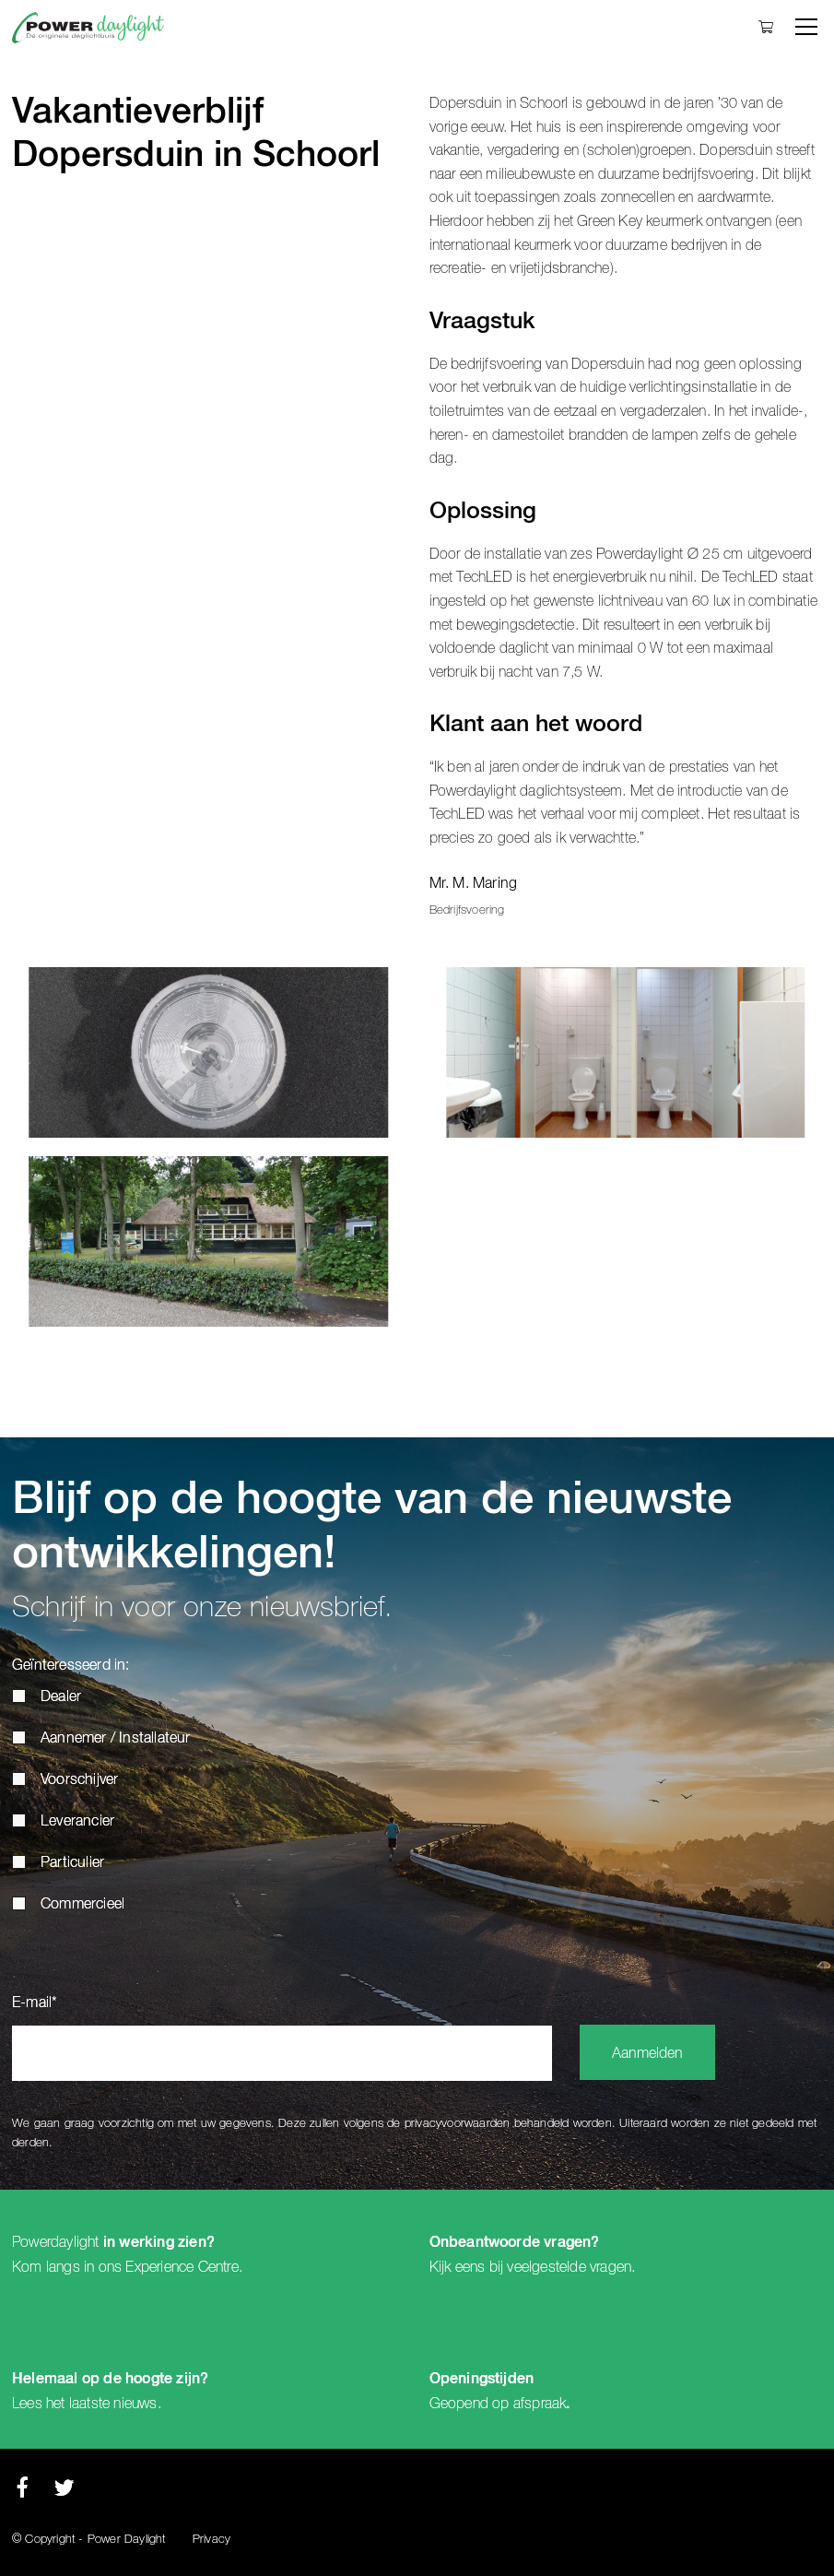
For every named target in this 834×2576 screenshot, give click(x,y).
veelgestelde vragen (569, 2267)
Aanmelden (647, 2054)
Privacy (211, 2540)
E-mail (34, 2003)
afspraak (540, 2403)
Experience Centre (181, 2267)
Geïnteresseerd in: (71, 1666)
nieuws (135, 2403)
